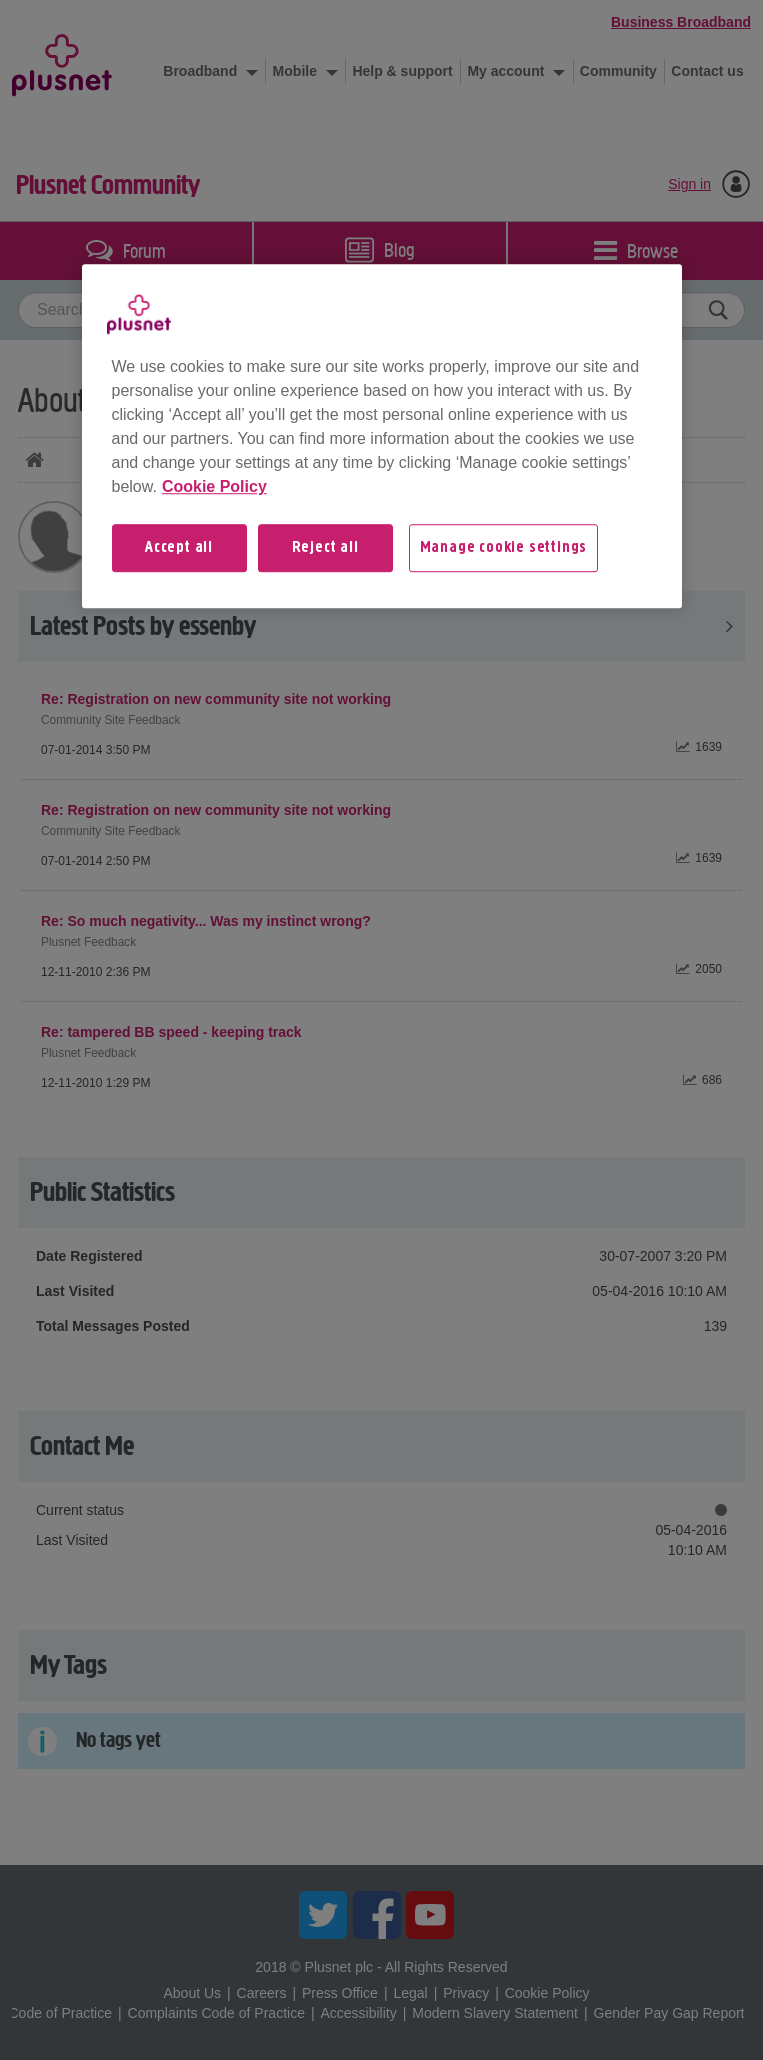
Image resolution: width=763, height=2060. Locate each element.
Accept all (179, 548)
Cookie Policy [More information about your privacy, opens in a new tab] (214, 486)
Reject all (325, 548)
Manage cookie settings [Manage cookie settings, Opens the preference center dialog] (504, 548)
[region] (382, 436)
